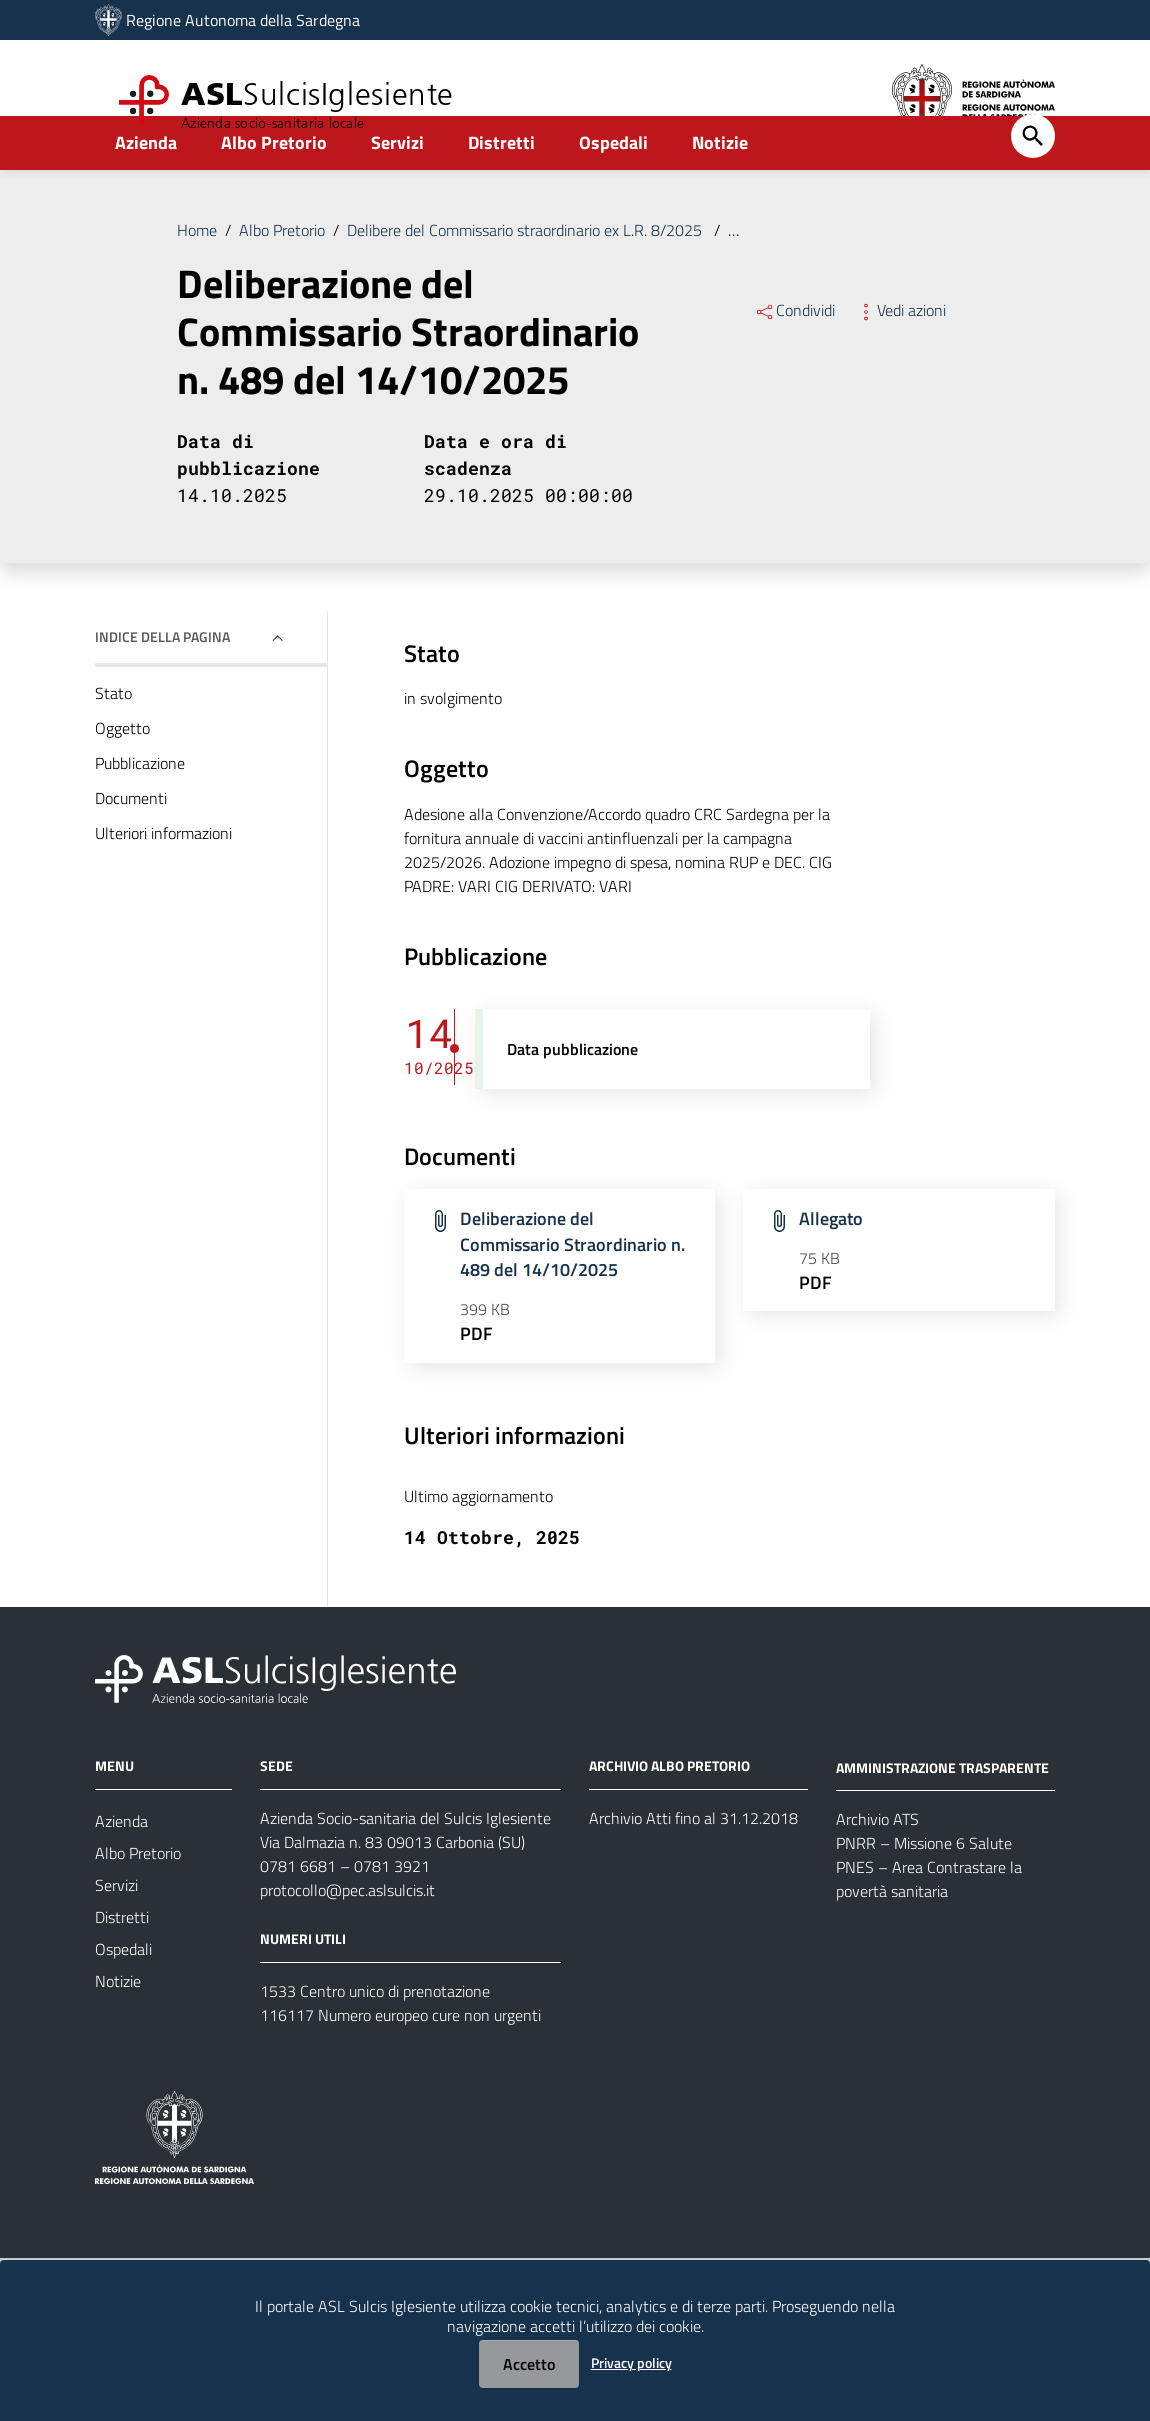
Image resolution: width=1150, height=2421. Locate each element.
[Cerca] (1033, 180)
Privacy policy (631, 2362)
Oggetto (122, 772)
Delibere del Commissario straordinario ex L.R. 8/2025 (526, 274)
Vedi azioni (900, 354)
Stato (113, 737)
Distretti (501, 186)
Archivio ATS (877, 1863)
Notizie (720, 186)
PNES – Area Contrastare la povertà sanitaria (929, 1923)
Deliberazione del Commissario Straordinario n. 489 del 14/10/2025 (572, 1288)
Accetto (529, 2364)
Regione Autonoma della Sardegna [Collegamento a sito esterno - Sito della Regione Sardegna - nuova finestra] (243, 20)
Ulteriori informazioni (163, 877)
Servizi (397, 186)
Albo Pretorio (274, 186)
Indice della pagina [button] (162, 680)
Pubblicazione (140, 807)
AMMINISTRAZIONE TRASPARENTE (942, 1810)
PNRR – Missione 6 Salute (924, 1887)
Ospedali (613, 186)
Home (197, 274)
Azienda (146, 186)
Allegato (831, 1262)
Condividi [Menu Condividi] (794, 354)
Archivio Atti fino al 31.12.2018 (693, 1862)
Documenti (131, 842)
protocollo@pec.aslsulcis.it (347, 1934)
